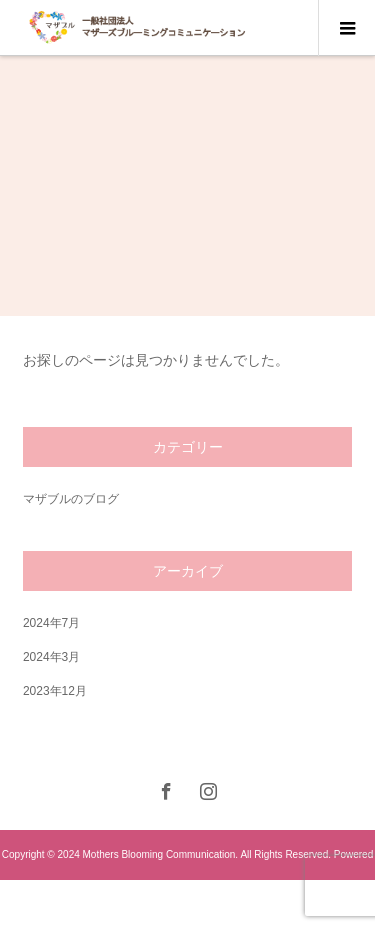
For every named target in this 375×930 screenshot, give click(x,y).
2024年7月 (51, 623)
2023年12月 (55, 691)
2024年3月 (51, 657)
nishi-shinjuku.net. (194, 904)
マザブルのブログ (71, 499)
